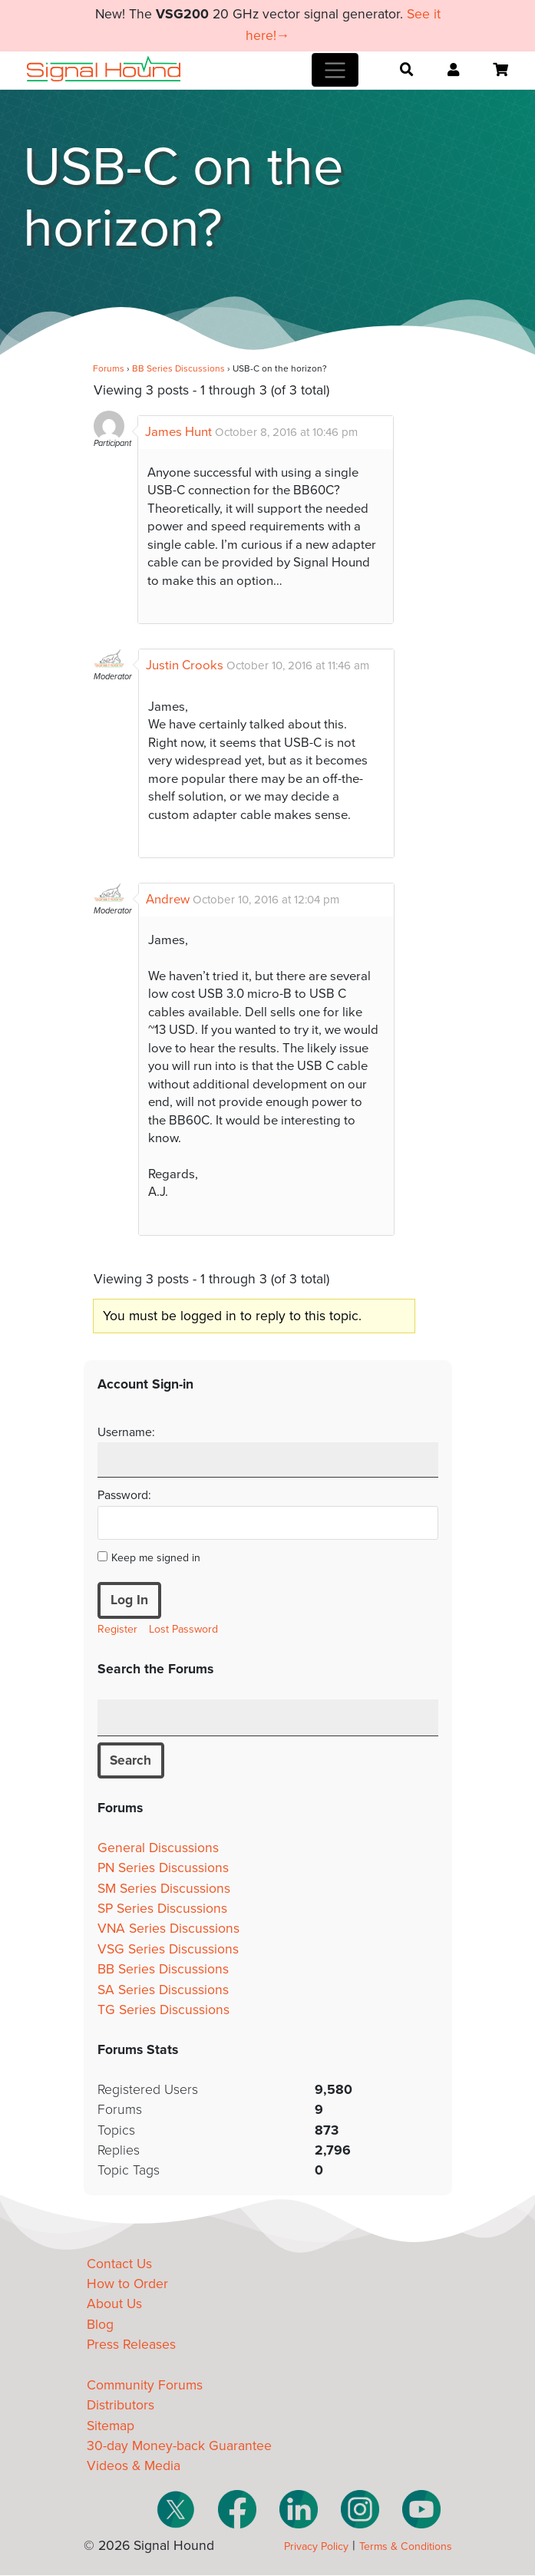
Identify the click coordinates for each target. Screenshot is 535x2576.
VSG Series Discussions (168, 1949)
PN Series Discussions (163, 1869)
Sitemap (110, 2426)
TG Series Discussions (163, 2010)
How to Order (127, 2284)
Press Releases (131, 2345)
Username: (126, 1432)
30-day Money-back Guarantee (179, 2447)
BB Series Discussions (178, 368)
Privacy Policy (316, 2547)
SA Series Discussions (163, 1990)
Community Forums (145, 2385)
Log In (129, 1600)
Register (117, 1629)
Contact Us (119, 2264)
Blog (100, 2325)
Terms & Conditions (405, 2547)
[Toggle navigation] (335, 70)
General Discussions (158, 1848)
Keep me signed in (155, 1557)
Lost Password (183, 1629)
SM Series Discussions (163, 1889)
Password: (124, 1495)
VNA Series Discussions (168, 1929)
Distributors (120, 2406)
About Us (114, 2305)
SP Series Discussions (162, 1909)
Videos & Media (133, 2467)
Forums (108, 368)
